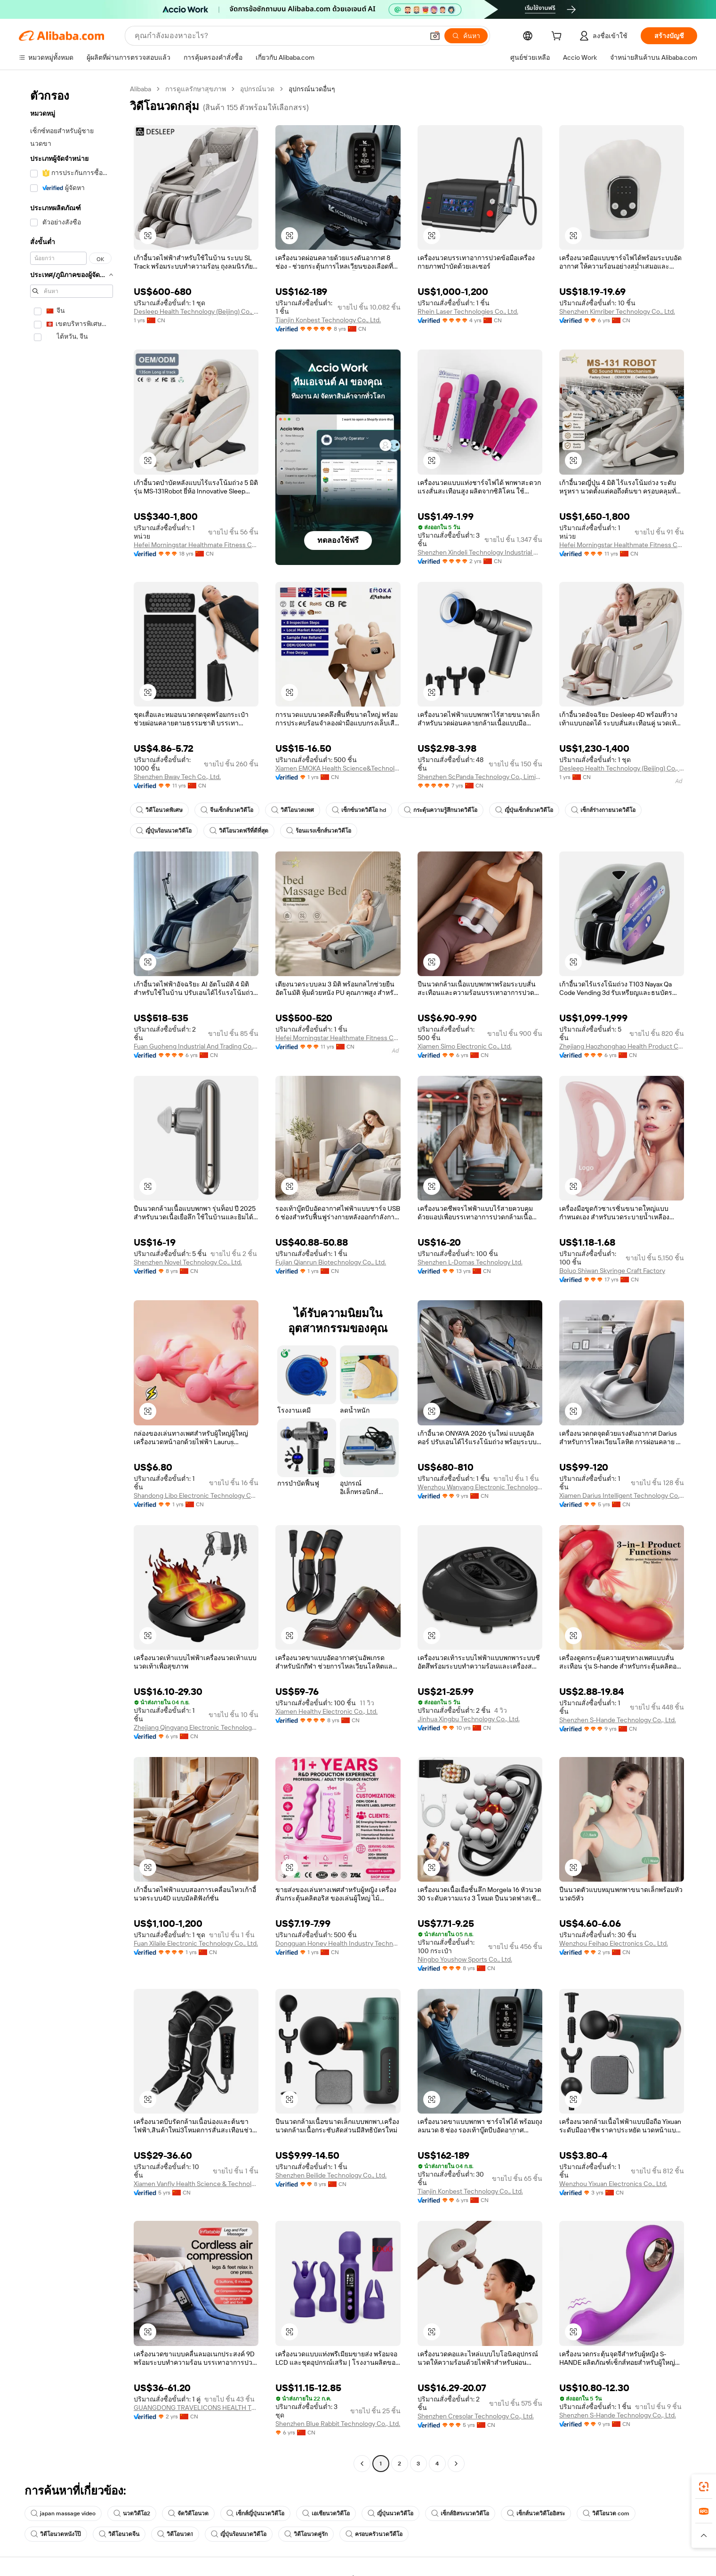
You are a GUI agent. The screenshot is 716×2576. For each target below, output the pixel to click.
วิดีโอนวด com (606, 2513)
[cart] (558, 37)
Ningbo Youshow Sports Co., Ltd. (465, 1959)
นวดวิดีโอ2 (131, 2513)
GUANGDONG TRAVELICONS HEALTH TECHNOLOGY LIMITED (196, 2407)
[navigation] (71, 1277)
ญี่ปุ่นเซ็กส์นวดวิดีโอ (524, 810)
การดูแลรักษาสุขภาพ (195, 89)
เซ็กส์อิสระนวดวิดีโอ (460, 2513)
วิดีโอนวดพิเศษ (159, 810)
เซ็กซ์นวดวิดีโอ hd (359, 810)
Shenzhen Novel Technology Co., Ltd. (188, 1262)
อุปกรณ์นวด (257, 89)
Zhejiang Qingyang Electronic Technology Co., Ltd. (196, 1727)
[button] (435, 35)
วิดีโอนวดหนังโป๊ (56, 2534)
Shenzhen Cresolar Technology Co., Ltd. (476, 2416)
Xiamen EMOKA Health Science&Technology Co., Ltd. (337, 768)
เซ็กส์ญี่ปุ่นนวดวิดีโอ (255, 2513)
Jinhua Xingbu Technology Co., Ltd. (469, 1719)
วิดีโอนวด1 (175, 2534)
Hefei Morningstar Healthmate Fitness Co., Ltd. (196, 545)
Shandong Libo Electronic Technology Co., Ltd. (196, 1495)
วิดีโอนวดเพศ (292, 810)
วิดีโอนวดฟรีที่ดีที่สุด (238, 831)
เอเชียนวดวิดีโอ (326, 2513)
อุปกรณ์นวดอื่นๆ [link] (312, 89)
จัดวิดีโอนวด (188, 2513)
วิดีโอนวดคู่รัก (306, 2534)
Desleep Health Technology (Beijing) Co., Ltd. (196, 311)
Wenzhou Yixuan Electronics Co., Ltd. (613, 2183)
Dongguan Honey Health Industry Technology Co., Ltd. (337, 1943)
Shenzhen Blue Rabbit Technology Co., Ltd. (337, 2423)
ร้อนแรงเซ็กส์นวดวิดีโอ (318, 831)
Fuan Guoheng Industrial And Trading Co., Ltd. (196, 1046)
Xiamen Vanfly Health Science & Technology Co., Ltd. (196, 2183)
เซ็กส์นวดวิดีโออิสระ (536, 2513)
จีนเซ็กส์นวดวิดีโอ (227, 810)
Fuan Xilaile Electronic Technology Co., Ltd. (196, 1943)
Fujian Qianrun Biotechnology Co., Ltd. (330, 1262)
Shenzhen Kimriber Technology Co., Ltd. (617, 311)
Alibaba (140, 89)
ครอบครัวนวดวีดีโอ (374, 2534)
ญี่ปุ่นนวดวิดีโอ (390, 2513)
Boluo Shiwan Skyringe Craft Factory (612, 1270)
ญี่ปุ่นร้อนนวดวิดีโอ (164, 831)
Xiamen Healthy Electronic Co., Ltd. (326, 1711)
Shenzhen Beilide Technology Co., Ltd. (330, 2175)
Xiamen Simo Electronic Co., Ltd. (465, 1046)
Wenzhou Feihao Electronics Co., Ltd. (613, 1943)
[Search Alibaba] (278, 36)
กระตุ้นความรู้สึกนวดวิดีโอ (440, 810)
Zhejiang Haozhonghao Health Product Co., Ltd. (621, 1046)
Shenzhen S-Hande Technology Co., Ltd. (617, 1720)
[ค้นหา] (466, 35)
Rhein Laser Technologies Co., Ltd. (468, 311)
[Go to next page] (456, 2463)
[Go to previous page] (362, 2463)
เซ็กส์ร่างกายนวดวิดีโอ (603, 810)
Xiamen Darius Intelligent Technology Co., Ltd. (621, 1495)
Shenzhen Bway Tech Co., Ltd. (177, 776)
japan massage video (63, 2513)
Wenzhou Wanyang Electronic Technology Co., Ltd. (480, 1487)
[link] (704, 2486)
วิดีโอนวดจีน (119, 2534)
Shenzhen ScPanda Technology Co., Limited (480, 776)
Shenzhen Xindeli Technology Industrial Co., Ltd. (480, 552)
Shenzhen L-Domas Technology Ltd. (470, 1262)
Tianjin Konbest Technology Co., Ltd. (328, 320)
